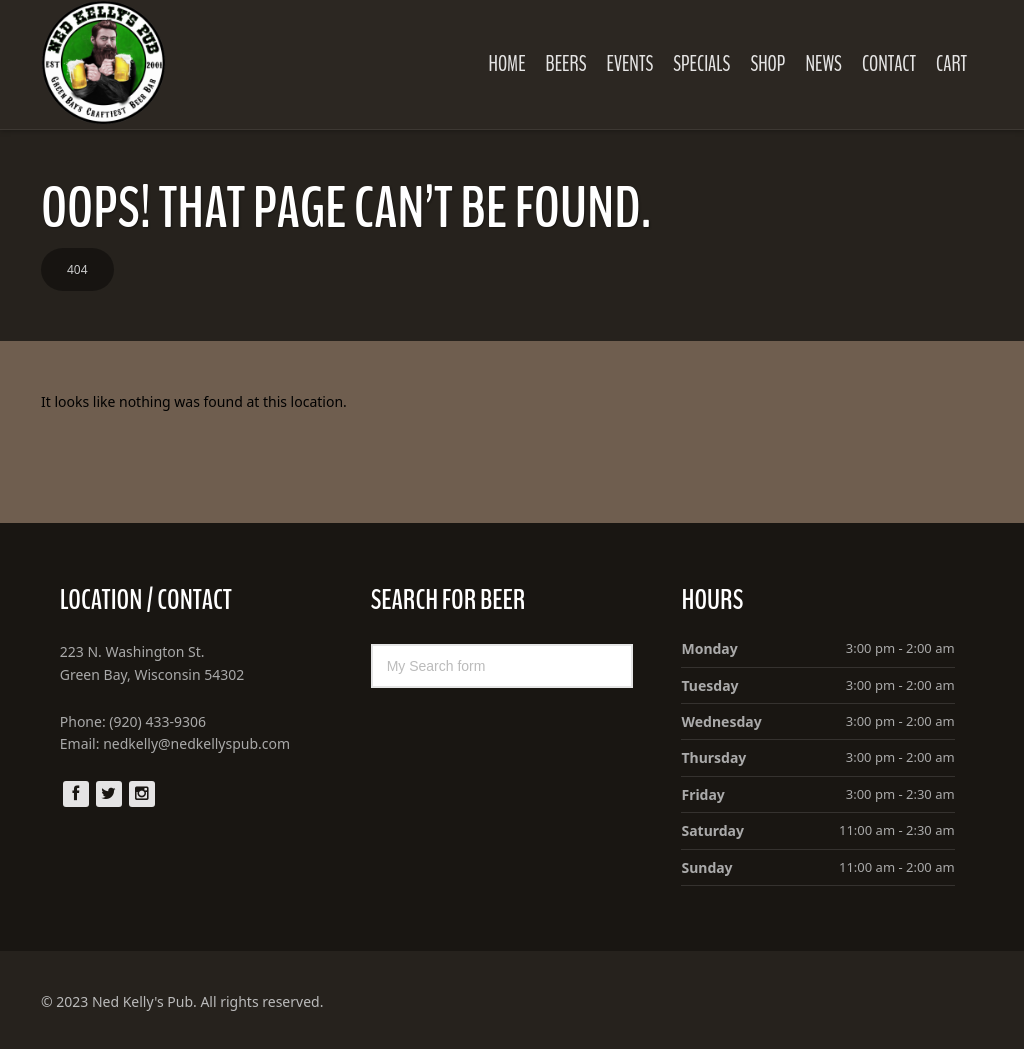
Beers (566, 64)
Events (630, 64)
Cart (951, 64)
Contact (889, 64)
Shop (767, 64)
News (823, 64)
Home (506, 64)
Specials (701, 64)
